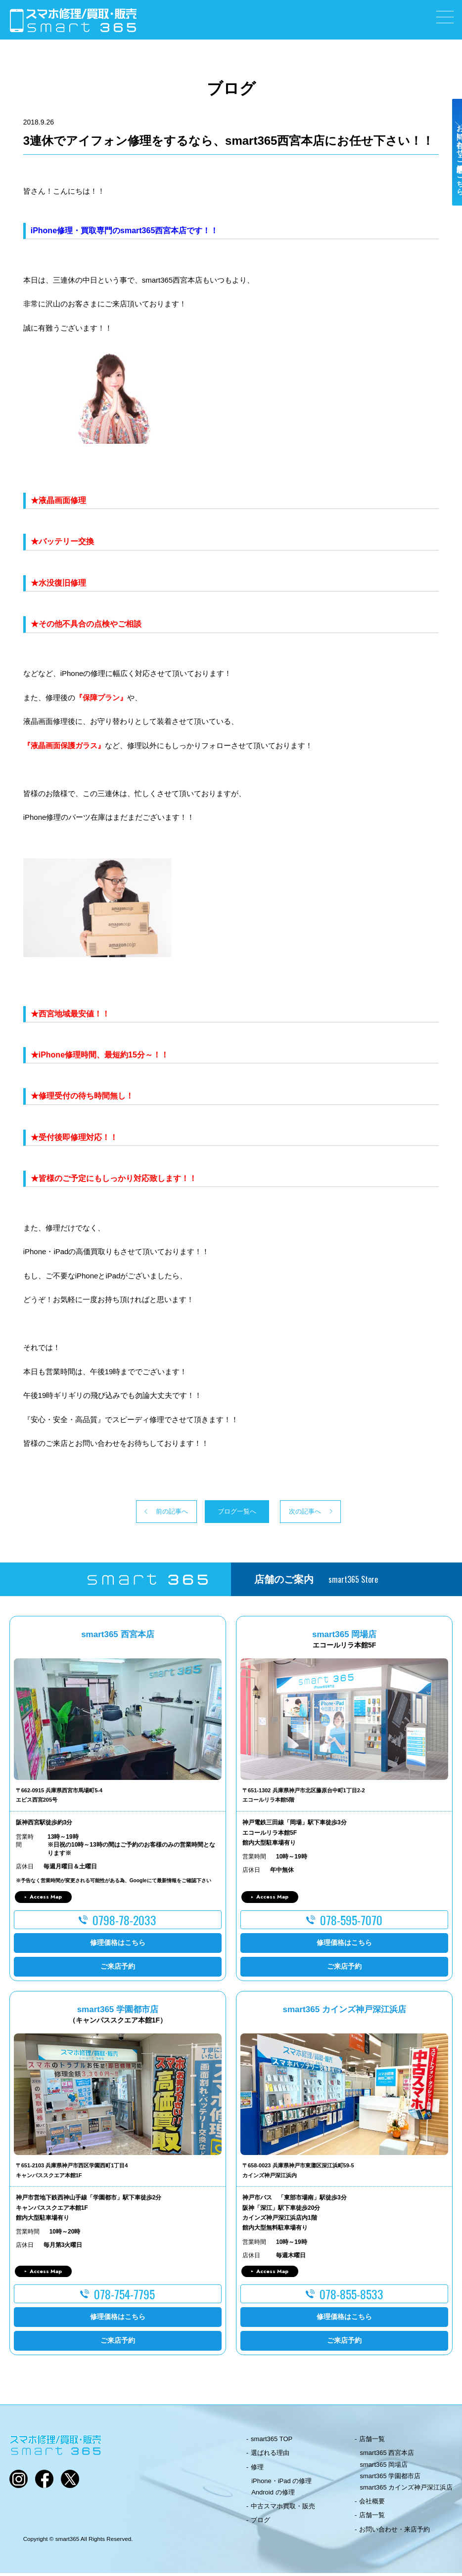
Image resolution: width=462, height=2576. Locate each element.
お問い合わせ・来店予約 (394, 2531)
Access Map (46, 1899)
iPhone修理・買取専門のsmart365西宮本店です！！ (125, 230)
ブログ (260, 2523)
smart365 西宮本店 (387, 2455)
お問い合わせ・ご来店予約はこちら (451, 174)
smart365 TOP (271, 2442)
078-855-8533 (351, 2297)
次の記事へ (327, 1513)
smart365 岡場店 (384, 2467)
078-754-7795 (124, 2297)
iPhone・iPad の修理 (281, 2484)
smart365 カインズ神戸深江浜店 (406, 2490)
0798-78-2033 (124, 1923)
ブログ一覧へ (231, 1513)
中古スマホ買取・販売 (283, 2509)
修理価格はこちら (117, 1945)
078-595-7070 (351, 1923)
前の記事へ (135, 1513)
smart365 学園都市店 (390, 2479)
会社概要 (372, 2504)
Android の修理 (272, 2495)
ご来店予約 (117, 1969)
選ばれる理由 (270, 2455)
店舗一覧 (372, 2442)
